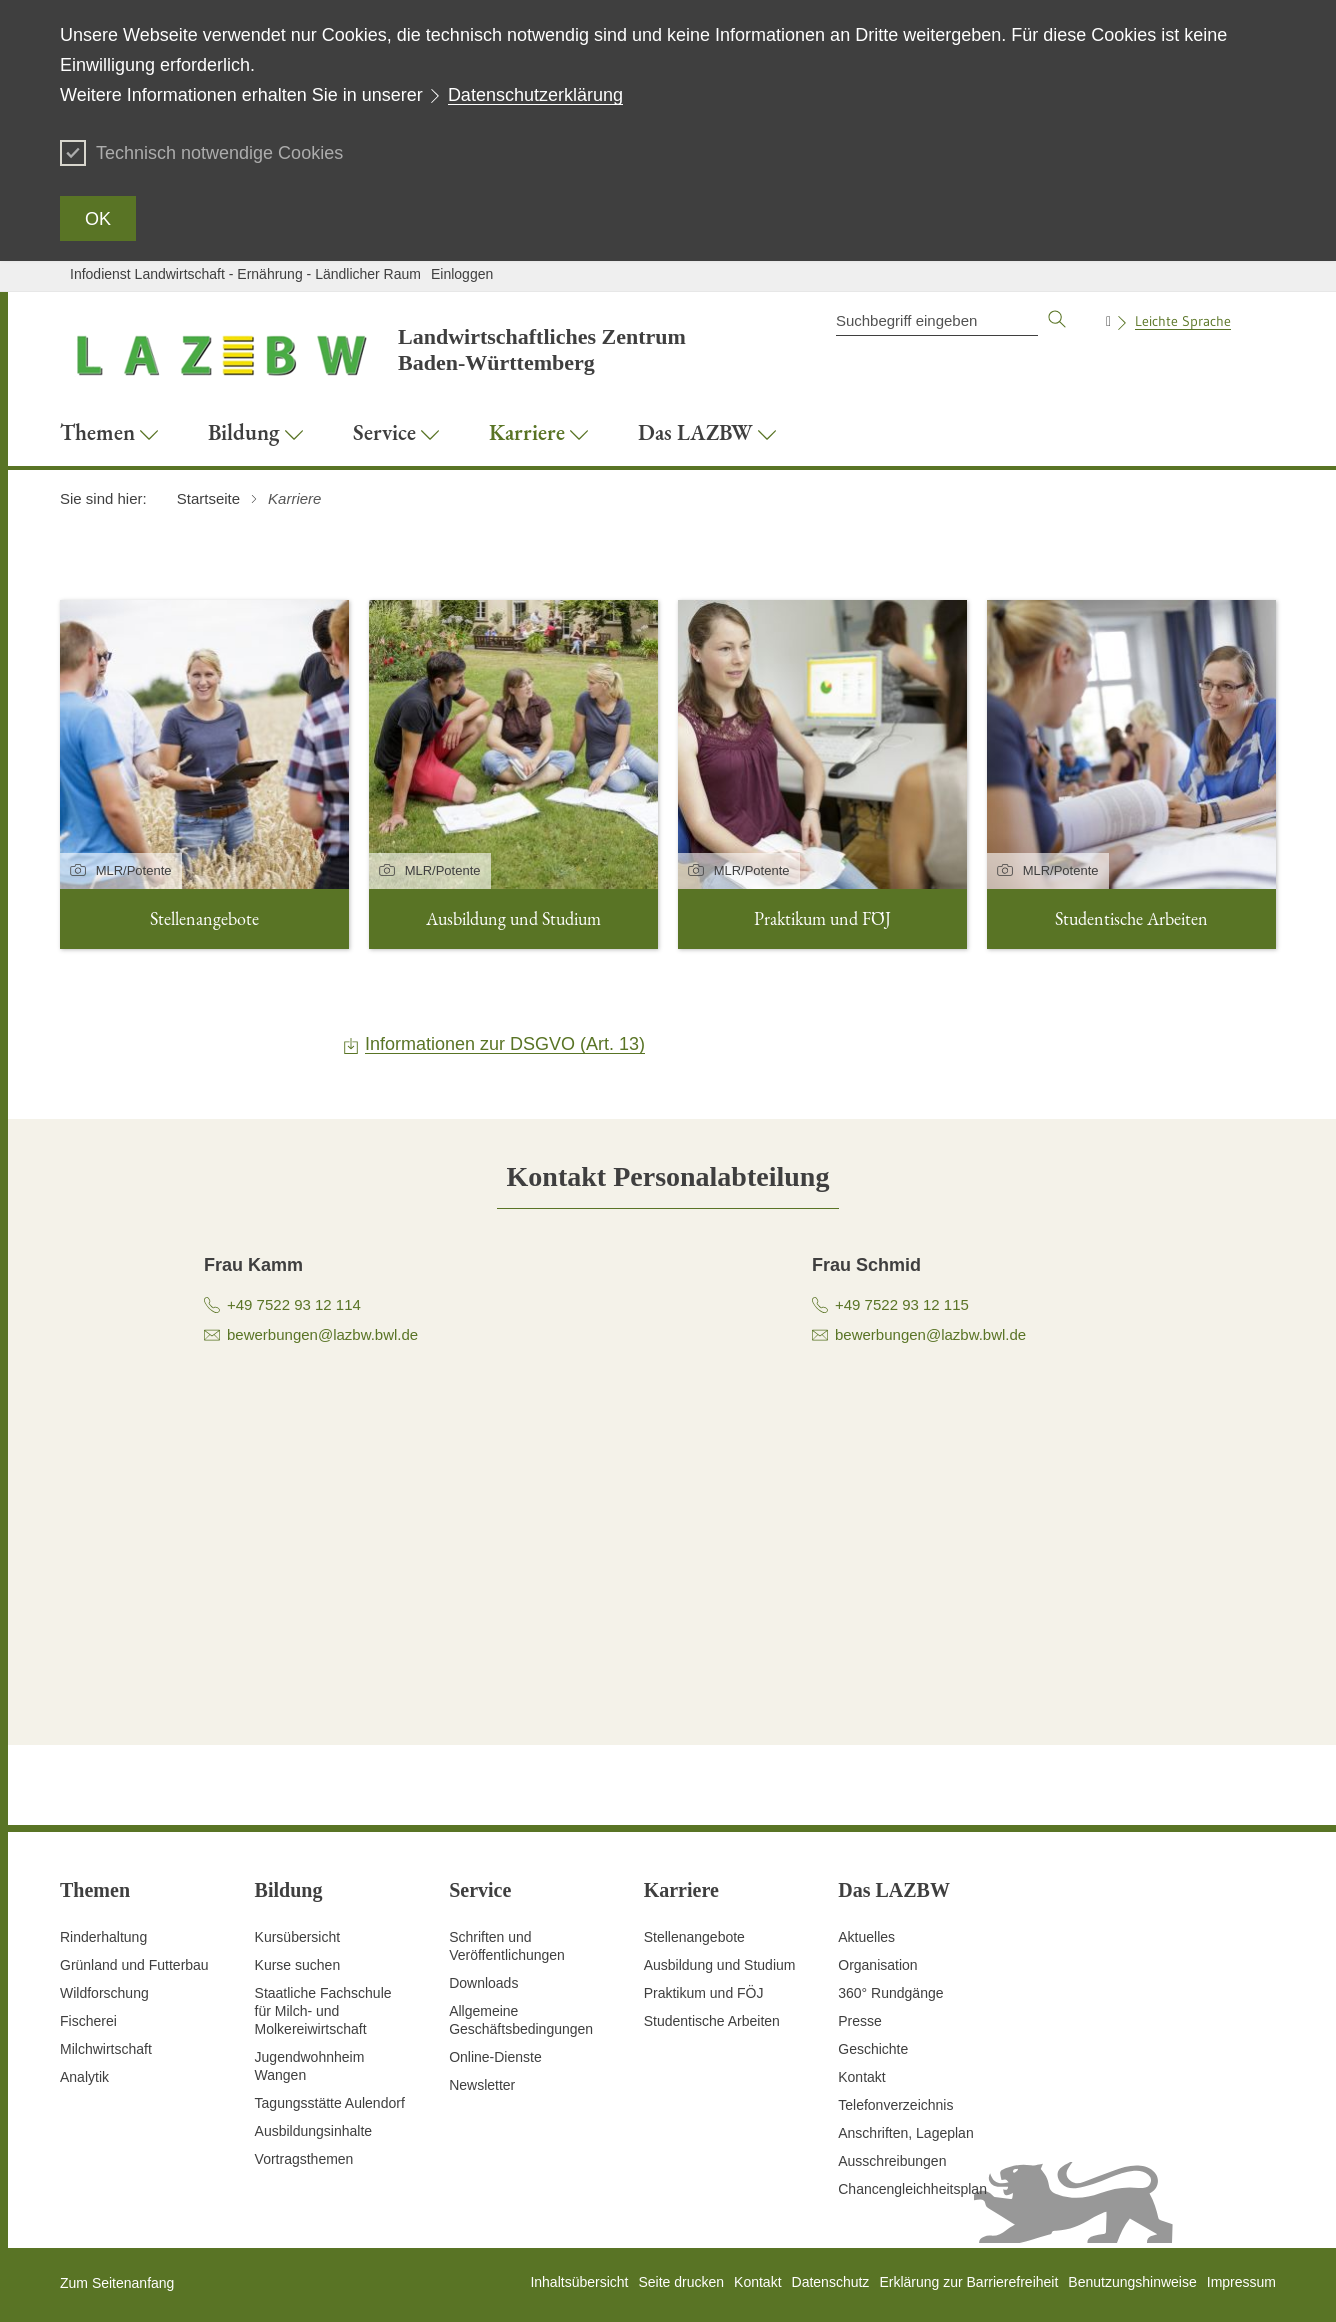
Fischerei (88, 2021)
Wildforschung (104, 1993)
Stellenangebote (694, 1937)
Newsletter (482, 2085)
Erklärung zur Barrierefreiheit (968, 2282)
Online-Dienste (495, 2057)
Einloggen (462, 274)
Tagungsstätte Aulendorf (330, 2103)
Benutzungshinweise (1132, 2282)
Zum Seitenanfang (117, 2283)
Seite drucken (681, 2282)
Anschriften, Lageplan (905, 2133)
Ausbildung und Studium (720, 1965)
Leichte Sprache (1183, 321)
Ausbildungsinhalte (314, 2131)
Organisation (877, 1965)
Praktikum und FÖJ (704, 1993)
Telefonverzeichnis (895, 2105)
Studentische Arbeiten (712, 2021)
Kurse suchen (298, 1965)
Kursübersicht (298, 1937)
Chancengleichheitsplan (912, 2189)
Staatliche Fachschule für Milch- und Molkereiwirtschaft (323, 2011)
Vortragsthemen (304, 2159)
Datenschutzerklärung (535, 95)
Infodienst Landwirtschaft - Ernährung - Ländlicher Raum (245, 274)
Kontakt (861, 2077)
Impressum (1241, 2282)
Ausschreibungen (892, 2161)
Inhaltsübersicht (579, 2282)
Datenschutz (831, 2282)
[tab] (668, 1176)
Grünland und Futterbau (134, 1965)
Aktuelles (866, 1937)
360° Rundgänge (890, 1993)
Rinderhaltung (103, 1937)
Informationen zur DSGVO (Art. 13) (505, 1044)
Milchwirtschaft (106, 2049)
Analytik (84, 2077)
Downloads (483, 1983)
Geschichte (873, 2049)
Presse (860, 2021)
